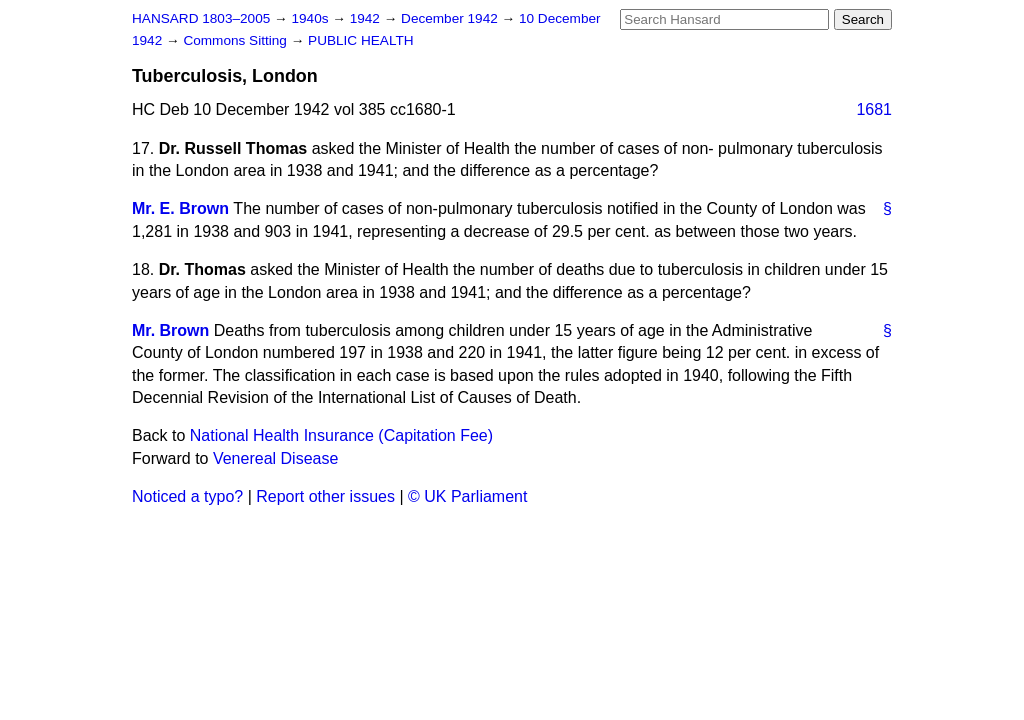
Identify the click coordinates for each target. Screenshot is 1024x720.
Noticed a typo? (187, 496)
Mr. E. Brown (180, 208)
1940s (311, 18)
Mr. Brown (170, 330)
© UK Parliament (467, 496)
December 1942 (451, 18)
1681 (874, 109)
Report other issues (325, 496)
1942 (367, 18)
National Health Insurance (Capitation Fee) (341, 435)
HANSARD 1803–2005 (201, 18)
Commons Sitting (236, 40)
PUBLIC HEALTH (361, 40)
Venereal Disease (275, 458)
